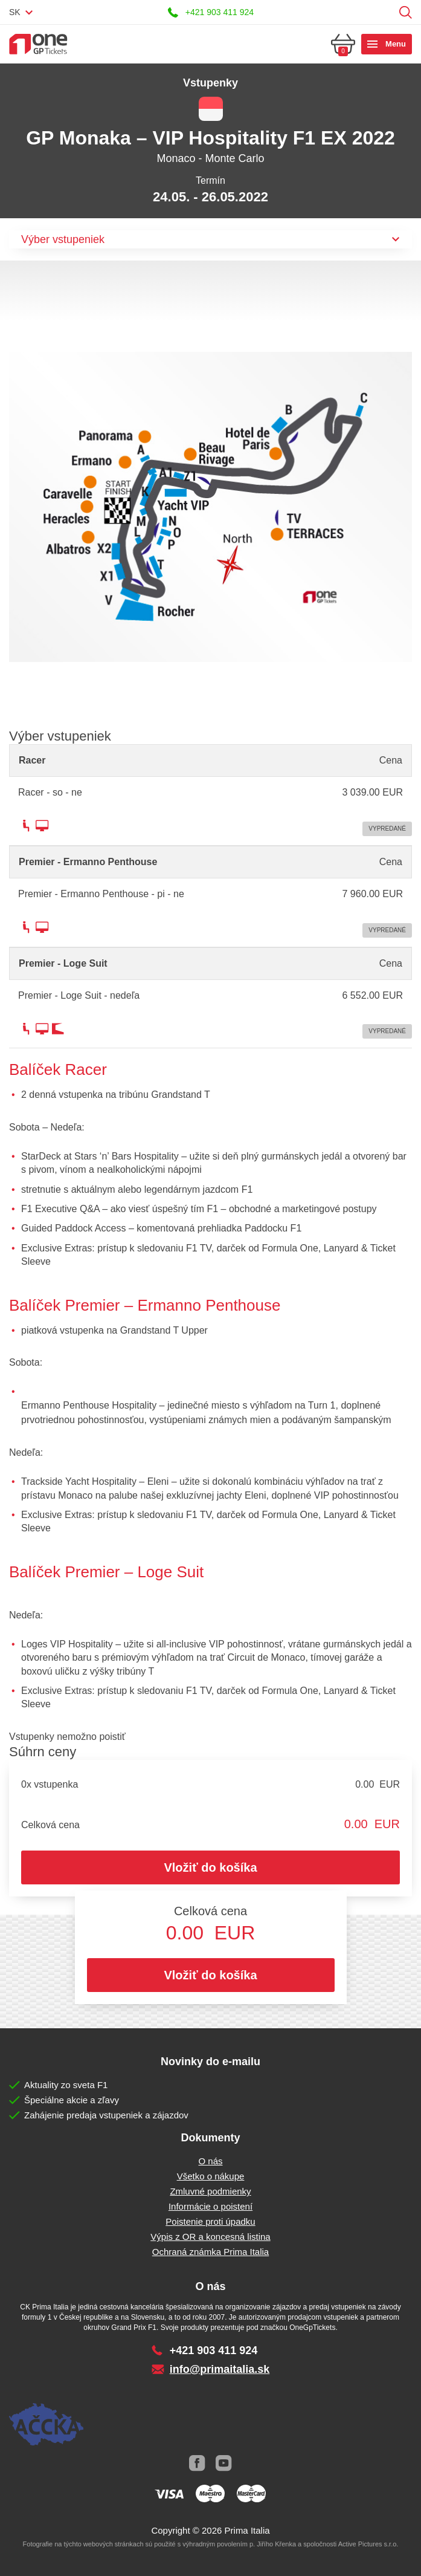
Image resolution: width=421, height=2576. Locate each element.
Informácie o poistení (210, 2206)
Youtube (224, 2463)
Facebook (197, 2463)
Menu (395, 43)
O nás (210, 2161)
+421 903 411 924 (219, 12)
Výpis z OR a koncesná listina (210, 2236)
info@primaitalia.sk (220, 2369)
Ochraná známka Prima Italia (210, 2252)
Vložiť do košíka (210, 1867)
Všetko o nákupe (211, 2176)
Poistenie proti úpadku (210, 2221)
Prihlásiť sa (387, 12)
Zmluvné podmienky (210, 2191)
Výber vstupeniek (62, 239)
